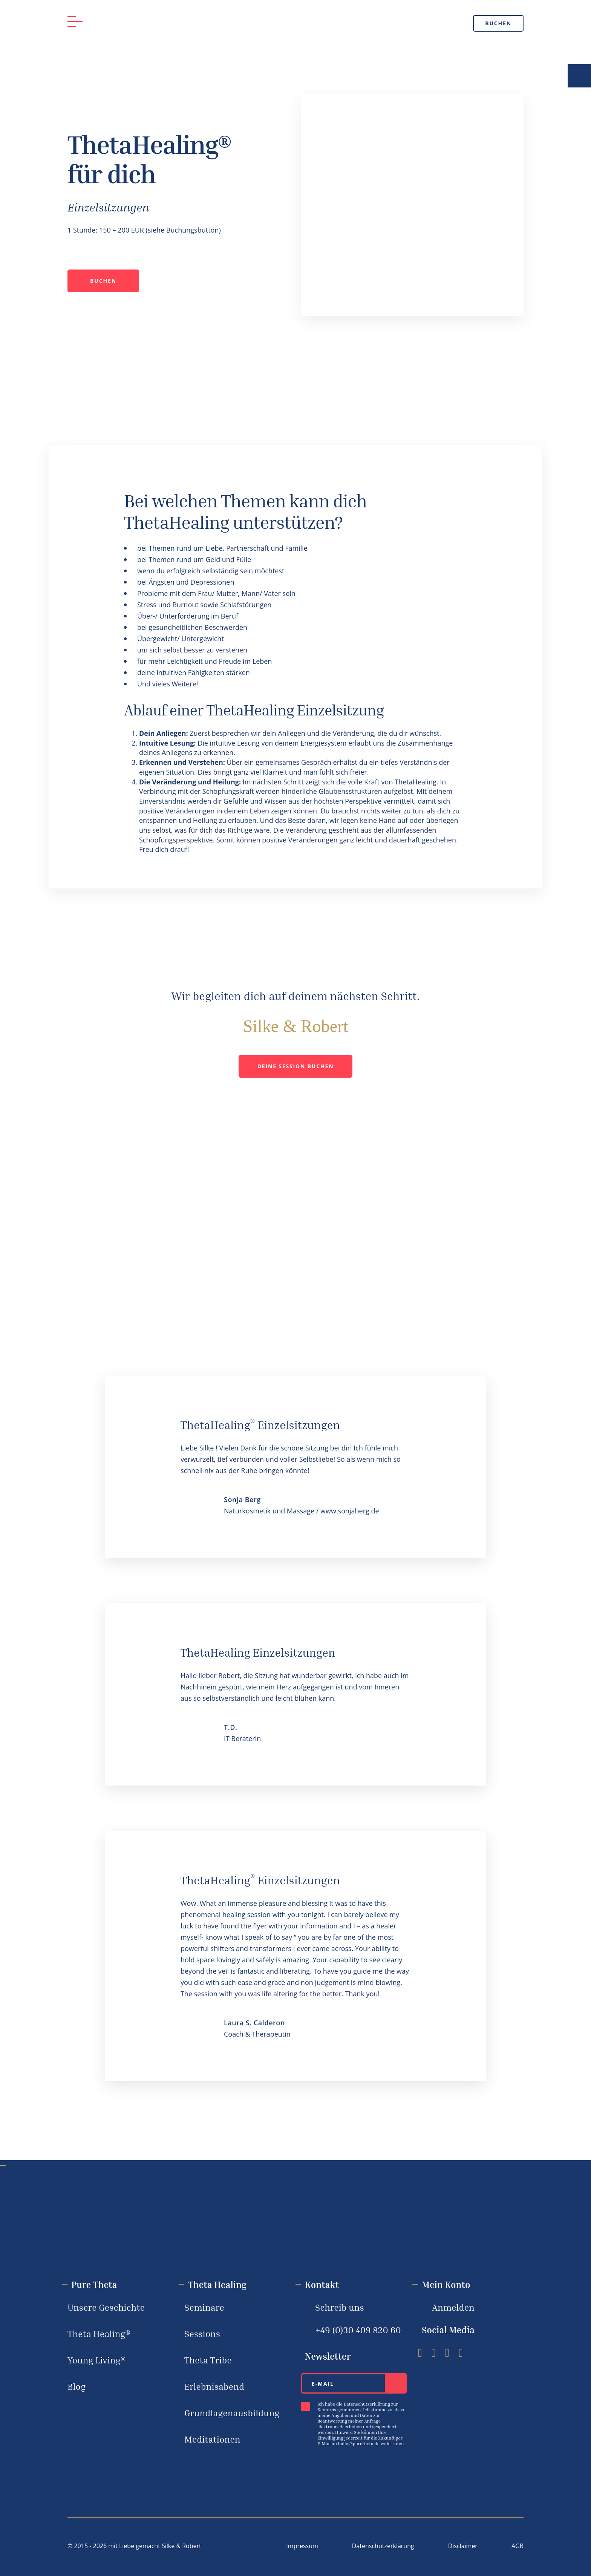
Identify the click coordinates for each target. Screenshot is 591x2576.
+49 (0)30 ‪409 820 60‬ (358, 2330)
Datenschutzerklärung (383, 2546)
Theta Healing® (98, 2333)
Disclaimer (463, 2546)
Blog (76, 2386)
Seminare (204, 2307)
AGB (517, 2546)
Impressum (302, 2546)
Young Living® (96, 2360)
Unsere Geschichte (106, 2307)
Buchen (498, 23)
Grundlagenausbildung (231, 2413)
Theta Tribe (208, 2360)
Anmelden (453, 2307)
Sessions (202, 2333)
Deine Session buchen (295, 1066)
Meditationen (212, 2439)
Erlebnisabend (214, 2386)
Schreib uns (339, 2307)
